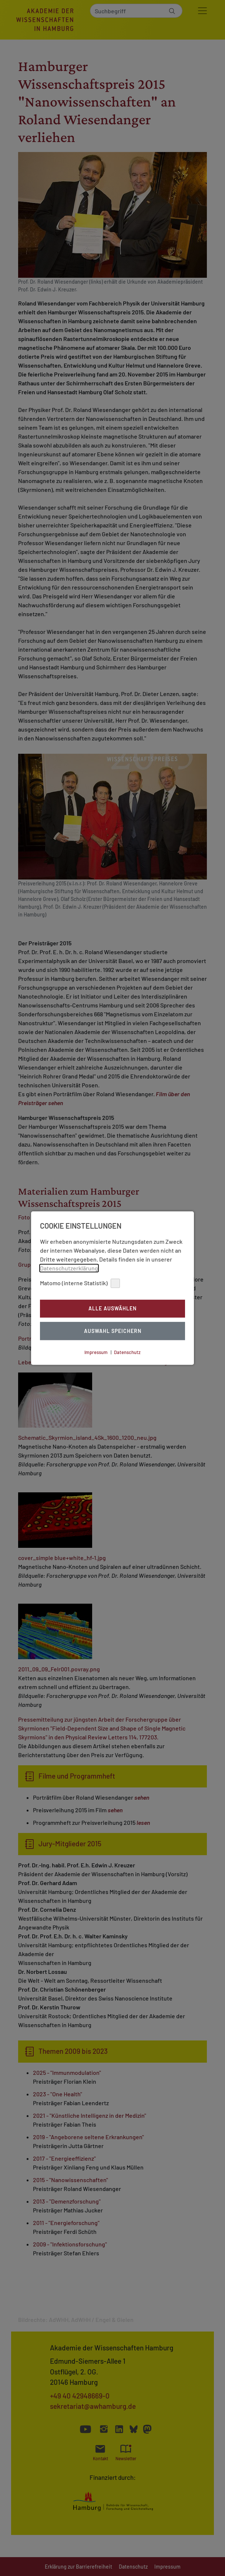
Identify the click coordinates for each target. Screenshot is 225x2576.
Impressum (96, 1352)
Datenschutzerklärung (69, 1268)
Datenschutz (127, 1352)
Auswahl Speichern (112, 1331)
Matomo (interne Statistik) (80, 1283)
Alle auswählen (112, 1309)
